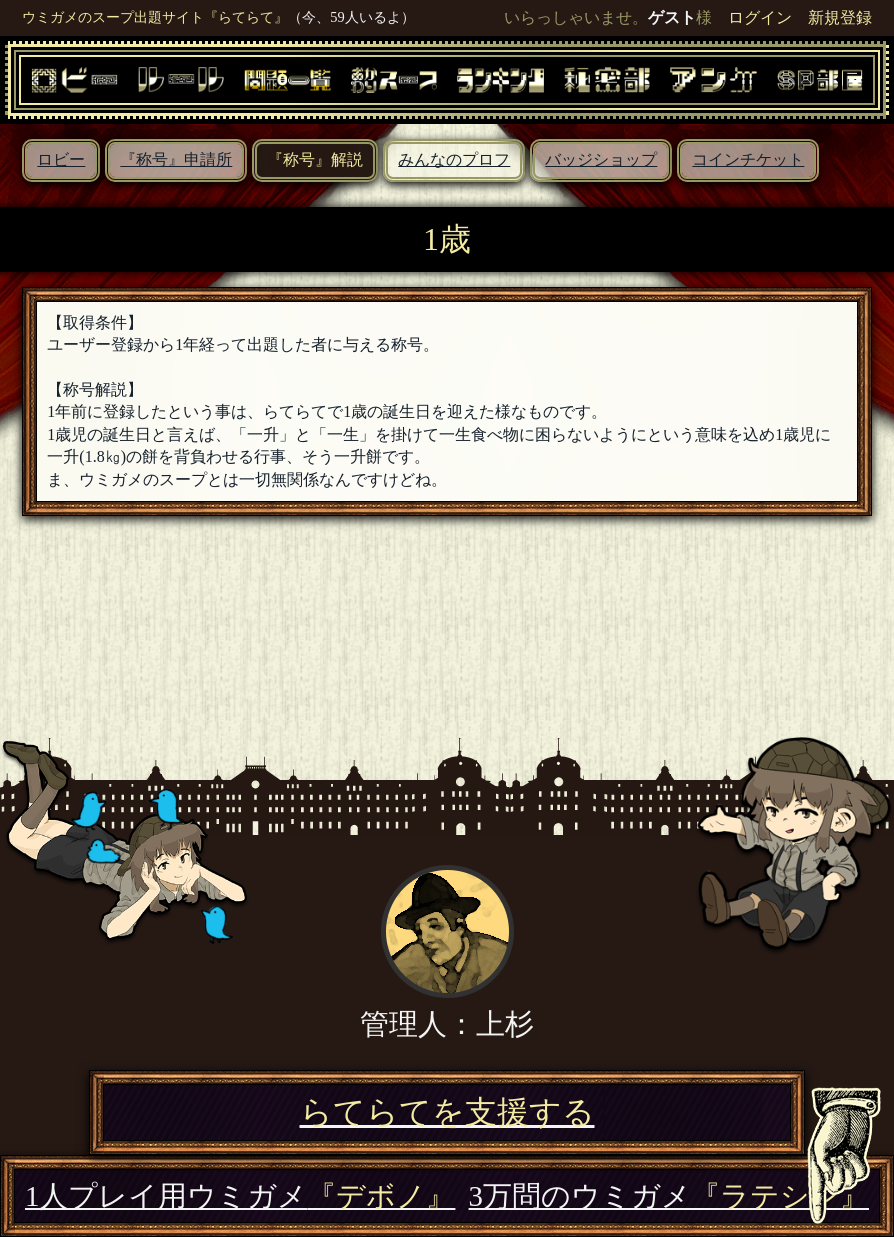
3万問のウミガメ (669, 1196)
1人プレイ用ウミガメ (240, 1196)
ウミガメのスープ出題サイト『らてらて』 (155, 17)
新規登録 (840, 17)
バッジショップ (601, 159)
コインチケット (748, 159)
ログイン (760, 17)
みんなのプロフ (454, 159)
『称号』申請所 (176, 159)
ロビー (61, 159)
